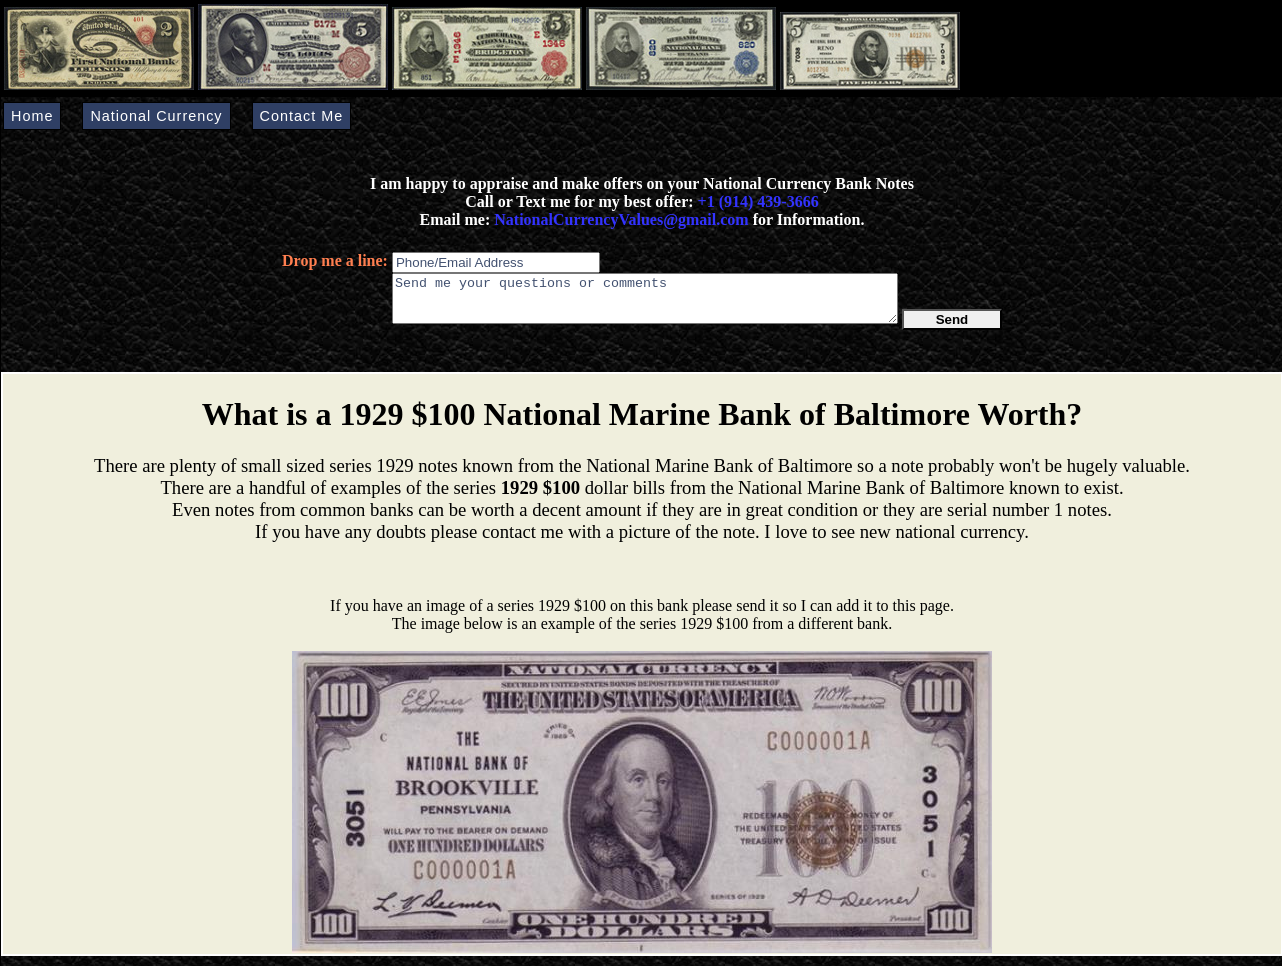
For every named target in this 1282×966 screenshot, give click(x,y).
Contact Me (302, 116)
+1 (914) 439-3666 (758, 201)
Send (952, 328)
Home (32, 116)
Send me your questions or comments (645, 303)
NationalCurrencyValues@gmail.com (619, 219)
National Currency (156, 116)
